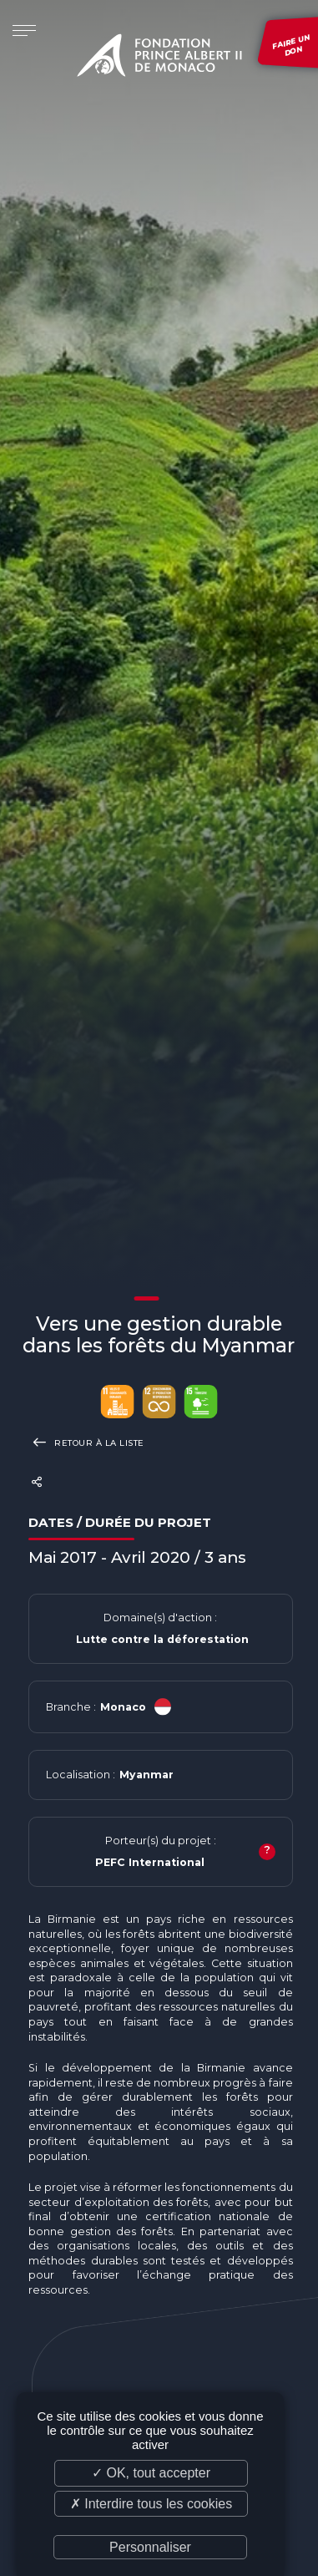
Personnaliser (150, 2547)
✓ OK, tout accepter (151, 2473)
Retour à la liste (86, 1442)
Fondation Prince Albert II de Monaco (159, 58)
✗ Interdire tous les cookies (151, 2504)
